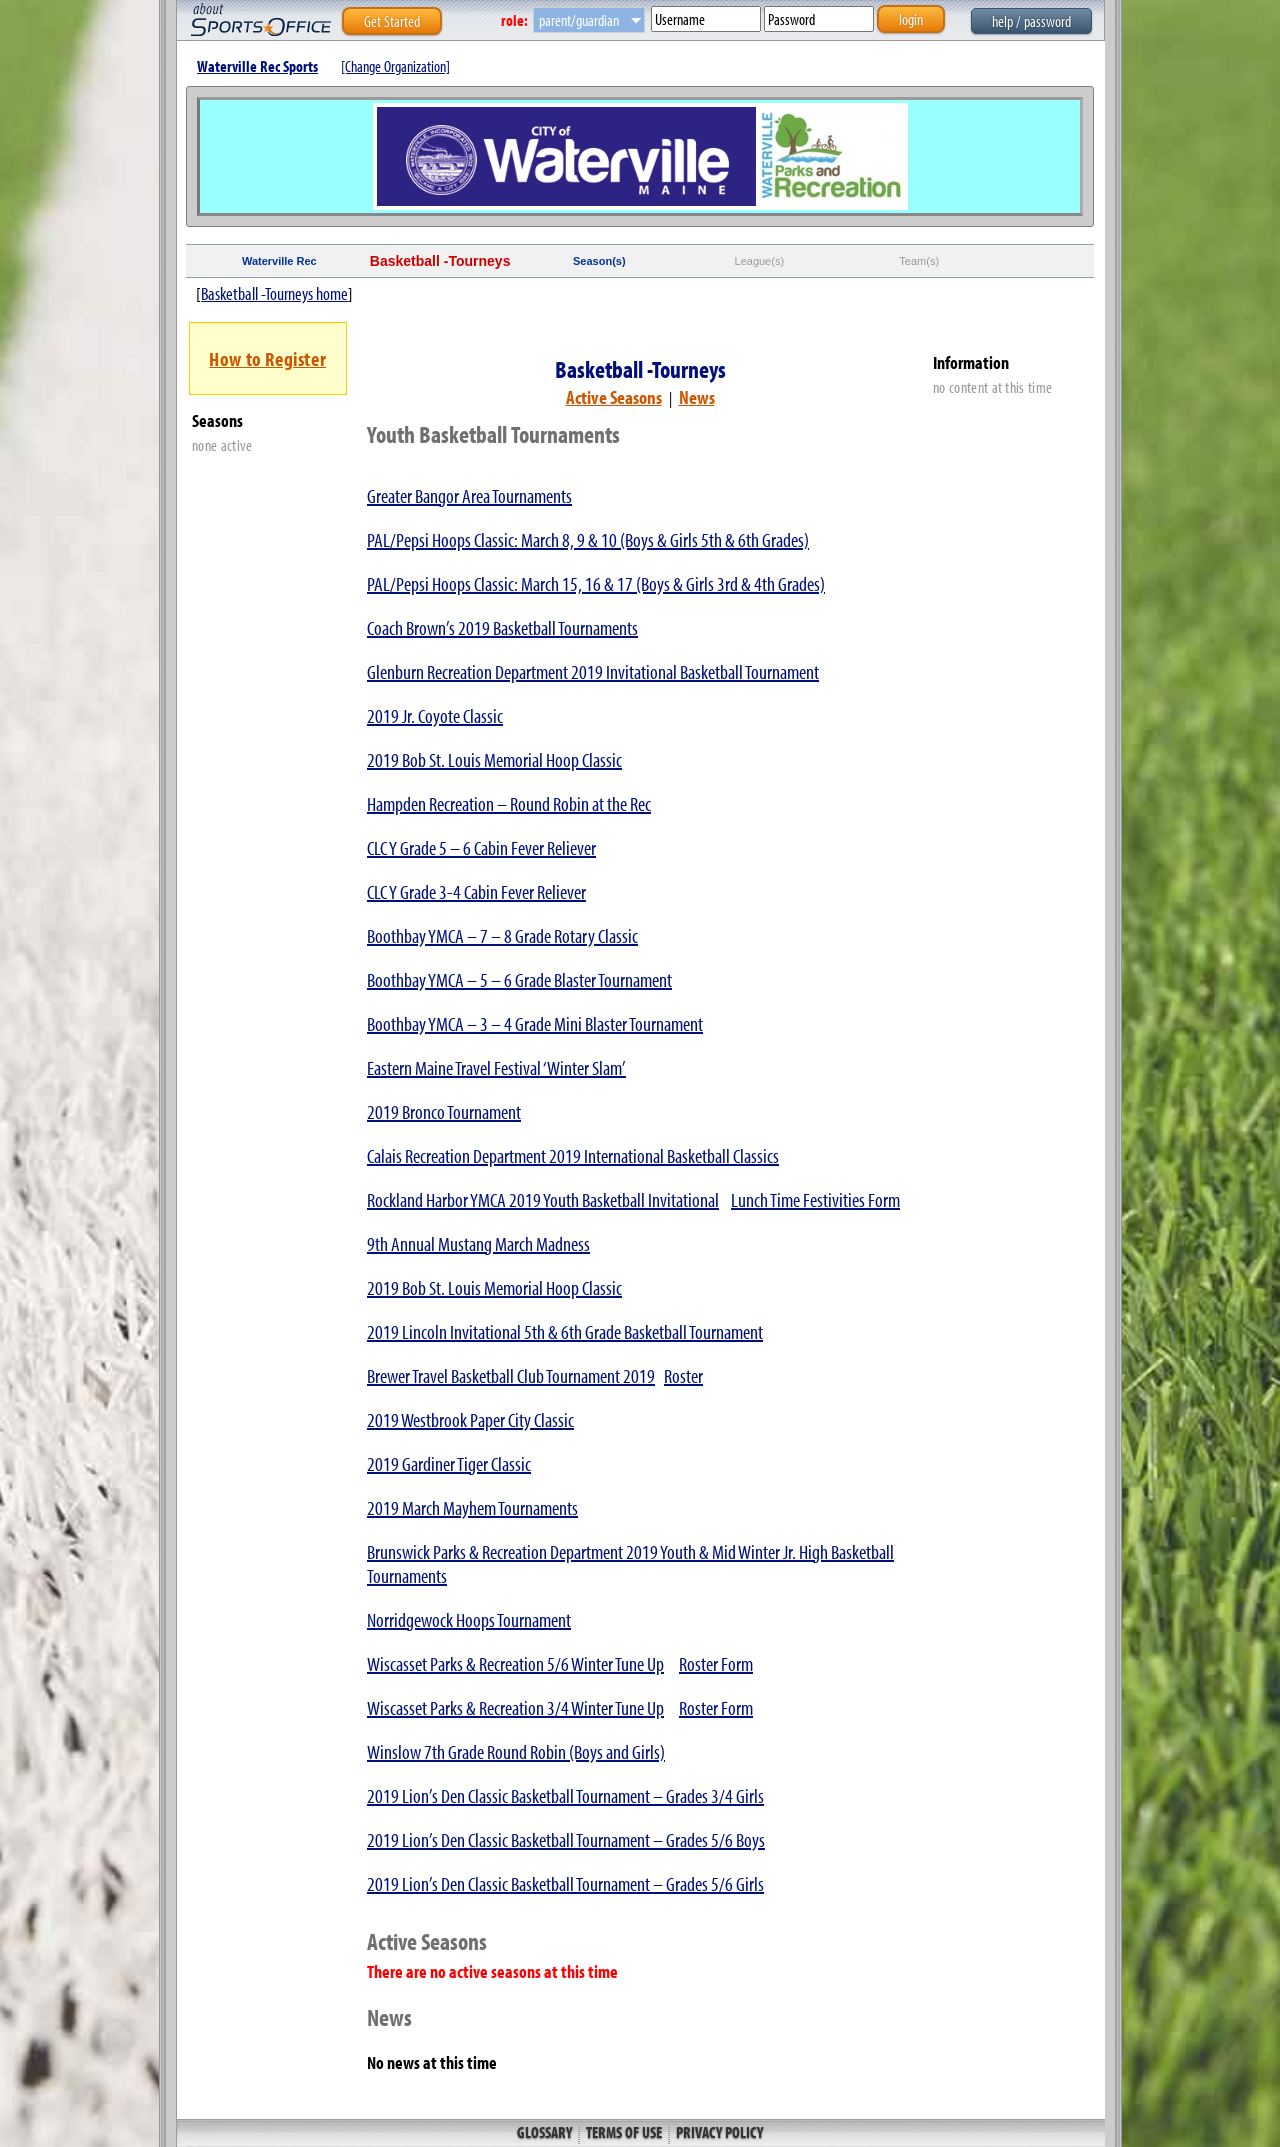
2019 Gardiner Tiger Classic (449, 1463)
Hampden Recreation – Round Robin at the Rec (509, 803)
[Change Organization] (395, 66)
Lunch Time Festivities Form (815, 1199)
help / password (1031, 21)
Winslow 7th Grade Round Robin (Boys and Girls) (516, 1751)
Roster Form (716, 1663)
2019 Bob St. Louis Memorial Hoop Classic (494, 759)
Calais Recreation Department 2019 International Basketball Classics (573, 1155)
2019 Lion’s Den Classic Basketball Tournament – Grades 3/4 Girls (565, 1795)
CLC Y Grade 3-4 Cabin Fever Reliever (476, 891)
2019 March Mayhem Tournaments (472, 1507)
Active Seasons (614, 397)
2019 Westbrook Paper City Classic (470, 1419)
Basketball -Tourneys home (274, 293)
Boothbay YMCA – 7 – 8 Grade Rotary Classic (502, 935)
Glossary (546, 2132)
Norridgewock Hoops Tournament (469, 1619)
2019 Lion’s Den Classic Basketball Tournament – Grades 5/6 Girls (565, 1883)
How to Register (267, 358)
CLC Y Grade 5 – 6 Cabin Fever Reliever (481, 847)
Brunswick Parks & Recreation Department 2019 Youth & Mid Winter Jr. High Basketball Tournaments (630, 1563)
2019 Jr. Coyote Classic (435, 715)
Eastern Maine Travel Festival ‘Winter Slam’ (496, 1067)
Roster (683, 1375)
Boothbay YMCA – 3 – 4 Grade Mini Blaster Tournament (535, 1023)
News (697, 397)
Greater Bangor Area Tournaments (469, 495)
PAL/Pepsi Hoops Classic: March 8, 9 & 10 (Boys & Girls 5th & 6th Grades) (588, 539)
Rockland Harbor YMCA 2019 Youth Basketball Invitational (543, 1199)
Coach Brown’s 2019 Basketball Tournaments (502, 627)
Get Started (392, 21)
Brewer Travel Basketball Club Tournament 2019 (511, 1375)
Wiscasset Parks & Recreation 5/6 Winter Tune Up (515, 1663)
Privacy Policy (718, 2132)
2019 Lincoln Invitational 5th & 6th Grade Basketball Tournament (565, 1331)
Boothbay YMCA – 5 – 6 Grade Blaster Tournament (519, 979)
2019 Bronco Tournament (444, 1111)
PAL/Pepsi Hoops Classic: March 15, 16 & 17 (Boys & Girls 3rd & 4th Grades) (596, 583)
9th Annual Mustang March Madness (478, 1243)
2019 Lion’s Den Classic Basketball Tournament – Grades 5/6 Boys (566, 1839)
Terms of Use (624, 2132)
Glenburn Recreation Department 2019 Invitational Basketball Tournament (593, 671)
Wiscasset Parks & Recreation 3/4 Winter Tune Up (515, 1707)
